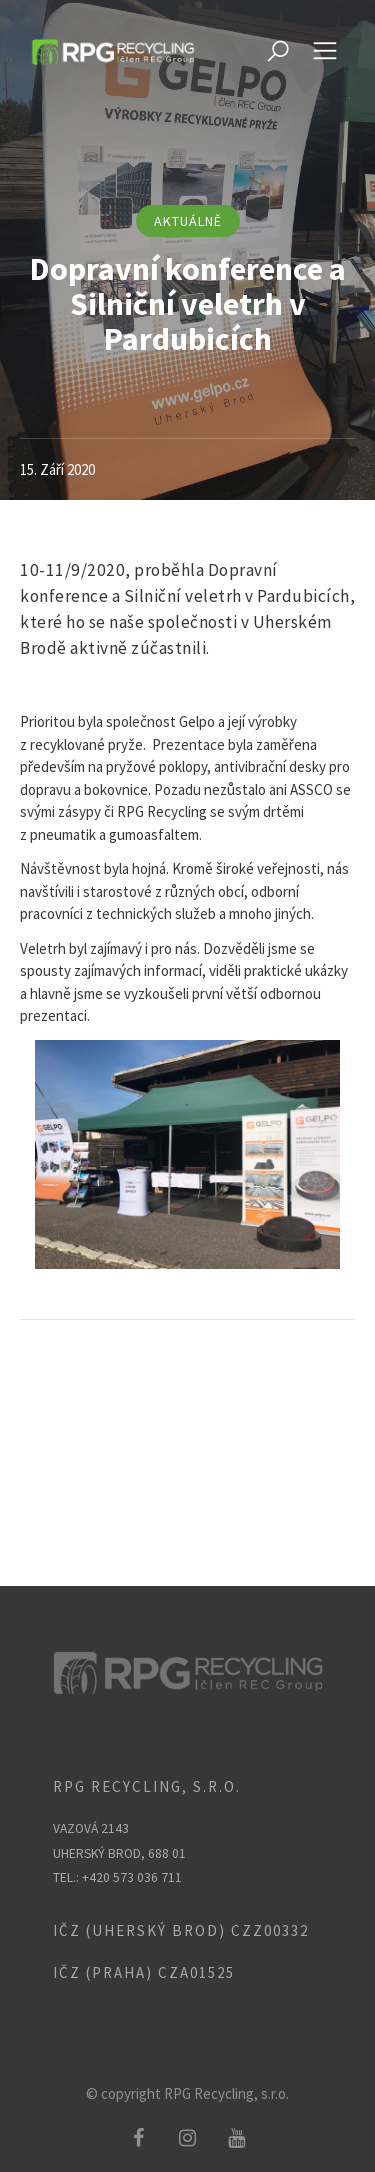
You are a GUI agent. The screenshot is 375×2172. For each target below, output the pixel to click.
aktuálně (188, 221)
